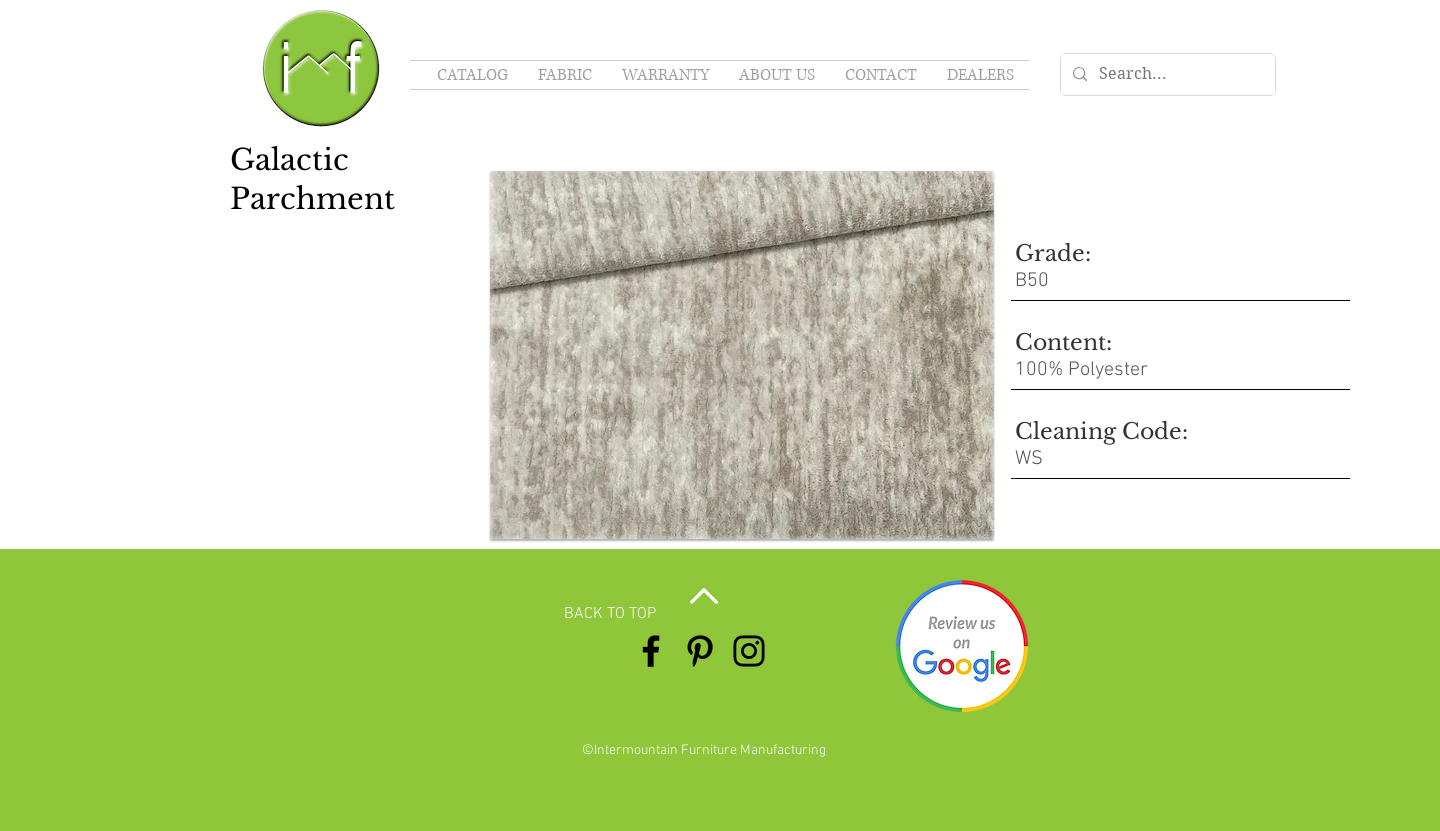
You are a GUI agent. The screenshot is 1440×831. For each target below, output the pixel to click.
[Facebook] (651, 651)
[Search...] (1166, 74)
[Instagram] (749, 651)
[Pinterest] (700, 651)
